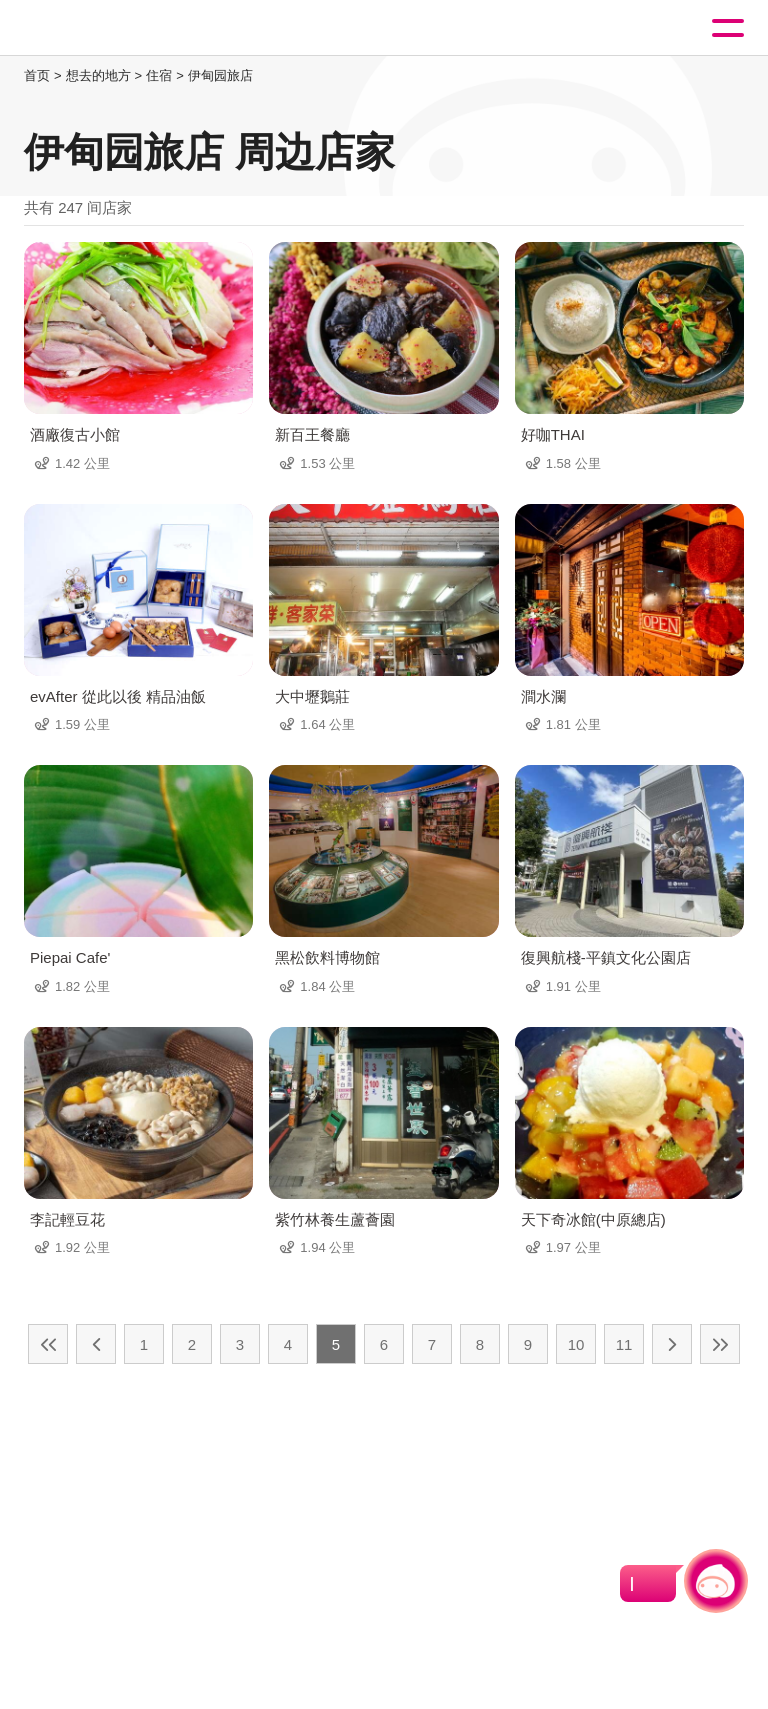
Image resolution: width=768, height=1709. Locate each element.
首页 (37, 75)
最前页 (48, 1344)
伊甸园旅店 (220, 75)
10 (576, 1344)
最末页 (720, 1344)
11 (624, 1344)
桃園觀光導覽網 (98, 28)
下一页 (672, 1344)
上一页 (96, 1344)
